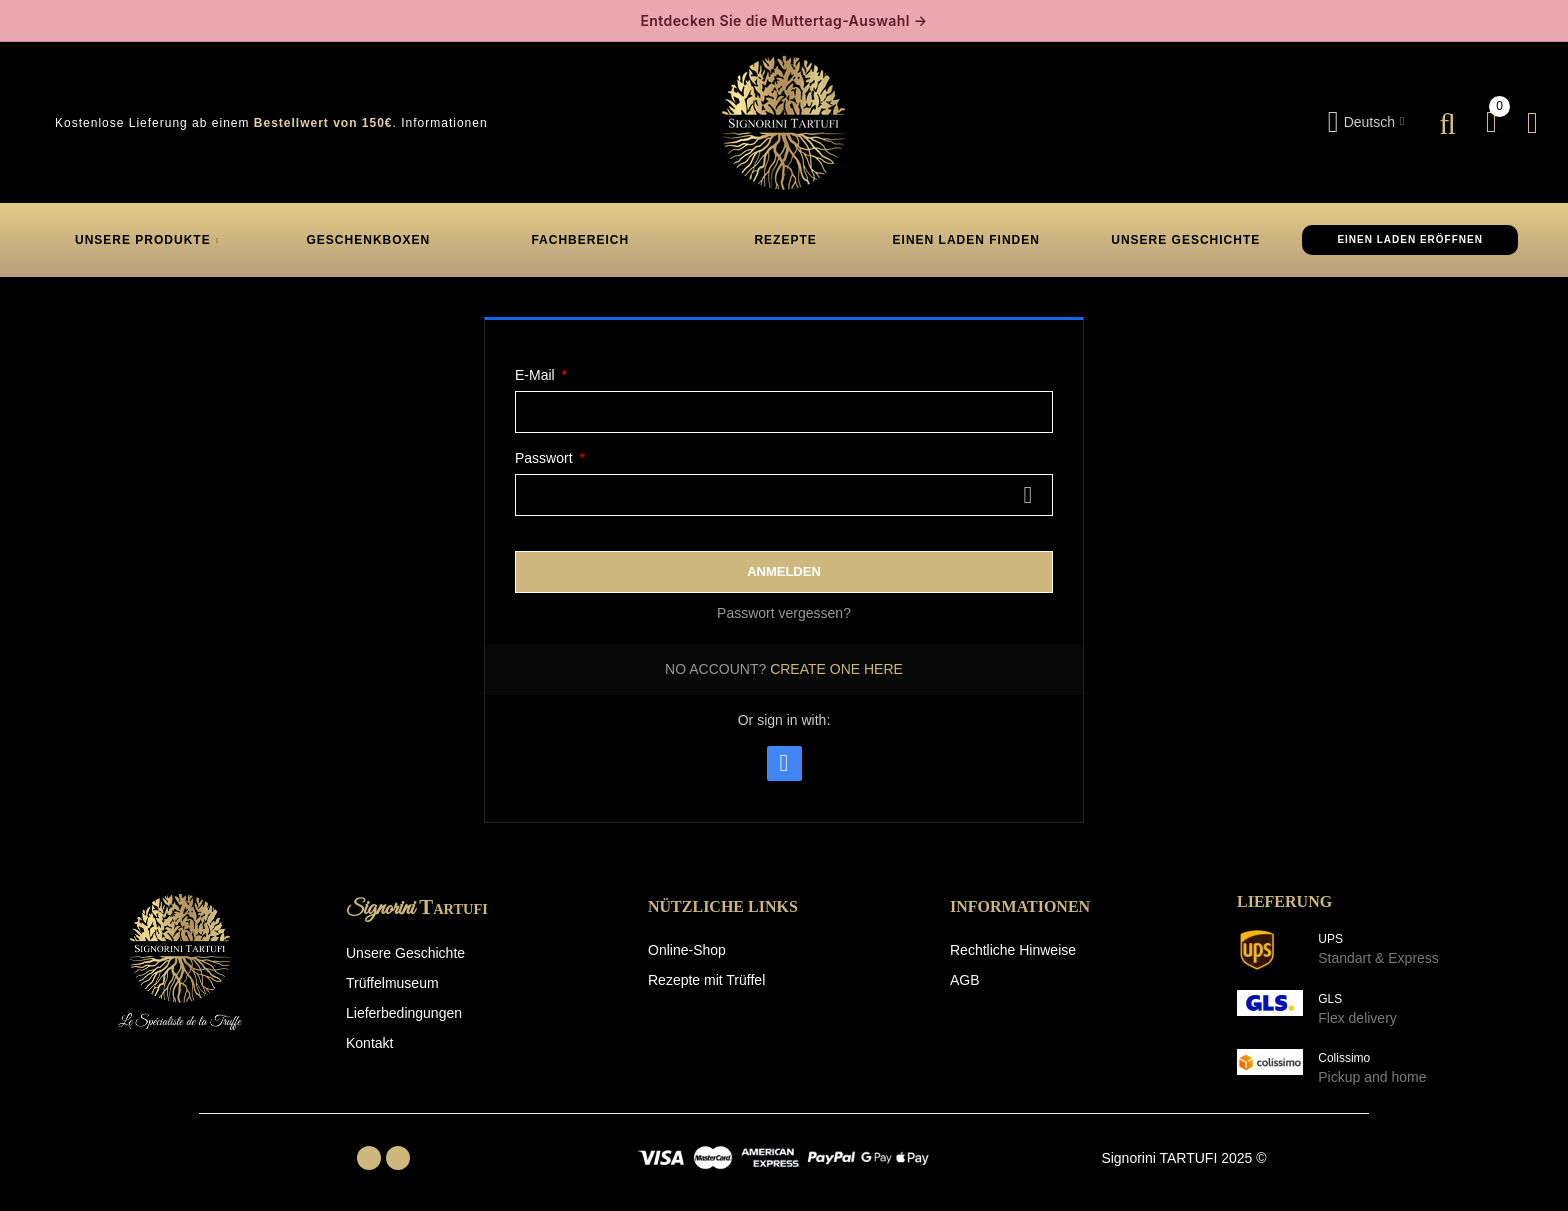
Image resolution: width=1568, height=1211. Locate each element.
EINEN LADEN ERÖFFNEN (1410, 239)
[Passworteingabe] (784, 495)
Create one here (836, 669)
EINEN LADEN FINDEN (966, 240)
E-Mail (537, 375)
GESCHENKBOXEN (369, 240)
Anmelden (784, 571)
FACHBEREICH (580, 240)
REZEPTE (783, 240)
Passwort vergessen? (784, 613)
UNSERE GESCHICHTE (1183, 240)
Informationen (444, 123)
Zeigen (1028, 495)
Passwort (545, 458)
